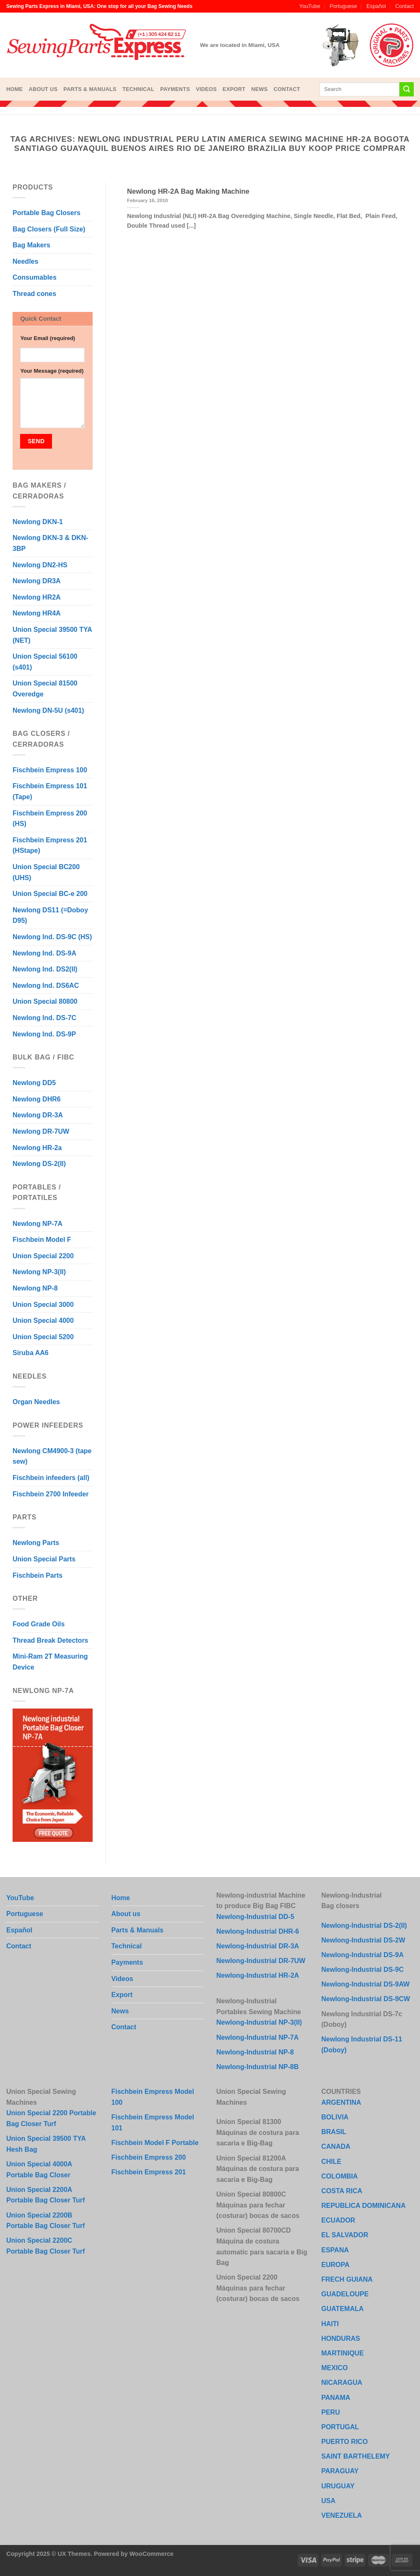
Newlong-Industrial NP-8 (255, 2052)
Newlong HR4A (37, 613)
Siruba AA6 (31, 1352)
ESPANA (335, 2250)
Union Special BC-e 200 (50, 893)
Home (14, 89)
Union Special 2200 (43, 1255)
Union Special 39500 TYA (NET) (52, 635)
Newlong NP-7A (37, 1223)
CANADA (335, 2146)
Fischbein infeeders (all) (51, 1477)
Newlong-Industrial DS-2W (363, 1940)
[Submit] (406, 89)
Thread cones (34, 293)
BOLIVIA (335, 2117)
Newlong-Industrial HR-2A (257, 1975)
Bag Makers (31, 245)
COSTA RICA (342, 2190)
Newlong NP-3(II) (39, 1271)
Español (376, 6)
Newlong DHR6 (37, 1099)
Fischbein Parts (37, 1575)
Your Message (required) (51, 371)
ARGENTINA (341, 2102)
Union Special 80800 (45, 1001)
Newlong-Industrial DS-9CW (365, 1998)
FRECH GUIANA (347, 2279)
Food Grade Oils (39, 1624)
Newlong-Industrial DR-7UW (260, 1960)
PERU (330, 2412)
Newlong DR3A (37, 580)
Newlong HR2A (37, 597)
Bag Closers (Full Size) (49, 229)
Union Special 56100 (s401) (45, 662)
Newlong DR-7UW (41, 1131)
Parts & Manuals (90, 89)
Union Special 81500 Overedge (45, 689)
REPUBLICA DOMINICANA (363, 2205)
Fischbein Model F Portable (155, 2142)
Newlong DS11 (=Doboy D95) (50, 915)
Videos (206, 89)
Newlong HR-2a (37, 1147)
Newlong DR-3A (38, 1115)
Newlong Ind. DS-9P (44, 1034)
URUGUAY (338, 2486)
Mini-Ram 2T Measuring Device (50, 1662)
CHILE (331, 2161)
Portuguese (343, 6)
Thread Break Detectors (50, 1640)
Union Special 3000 (43, 1304)
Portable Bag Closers (46, 212)
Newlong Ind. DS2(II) (45, 969)
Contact (404, 6)
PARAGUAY (340, 2471)
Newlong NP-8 (35, 1288)
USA (328, 2500)
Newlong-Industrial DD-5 (255, 1916)
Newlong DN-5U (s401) (48, 710)
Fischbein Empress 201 (148, 2172)
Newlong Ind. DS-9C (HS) (52, 936)
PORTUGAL (340, 2427)
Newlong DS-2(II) (39, 1163)
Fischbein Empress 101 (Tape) (50, 791)
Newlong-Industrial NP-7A (257, 2037)
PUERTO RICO (344, 2441)
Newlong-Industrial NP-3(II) (259, 2022)
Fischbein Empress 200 (148, 2157)
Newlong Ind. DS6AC (46, 985)
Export (234, 89)
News (259, 89)
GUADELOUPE (345, 2294)
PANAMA (335, 2397)
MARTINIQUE (342, 2353)
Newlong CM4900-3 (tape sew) (52, 1456)
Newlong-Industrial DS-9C (362, 1969)
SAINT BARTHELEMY (355, 2456)
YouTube (309, 6)
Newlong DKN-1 (38, 521)
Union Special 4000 (43, 1320)
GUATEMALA (342, 2308)
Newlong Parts (36, 1542)
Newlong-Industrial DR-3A (257, 1946)
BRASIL (334, 2131)
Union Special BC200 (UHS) (46, 872)
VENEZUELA (341, 2515)
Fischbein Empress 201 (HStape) (50, 845)
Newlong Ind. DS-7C (44, 1017)
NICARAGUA (342, 2382)
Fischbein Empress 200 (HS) (50, 819)
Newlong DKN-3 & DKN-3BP (50, 543)
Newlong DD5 (34, 1082)
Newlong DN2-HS (40, 565)
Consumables (35, 277)
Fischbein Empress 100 (50, 770)
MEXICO (334, 2367)
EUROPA (335, 2264)
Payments (175, 89)
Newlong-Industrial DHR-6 (257, 1931)
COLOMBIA (339, 2176)
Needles (25, 261)
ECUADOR (338, 2220)
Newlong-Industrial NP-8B (257, 2066)
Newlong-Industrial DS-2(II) (364, 1925)
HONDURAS (340, 2338)
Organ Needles (36, 1401)
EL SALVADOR (344, 2234)
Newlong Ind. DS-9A (44, 953)
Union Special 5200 (43, 1336)
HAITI (330, 2323)
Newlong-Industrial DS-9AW (365, 1984)
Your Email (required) (47, 338)
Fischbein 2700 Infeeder (50, 1494)
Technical (138, 89)
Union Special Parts (44, 1559)
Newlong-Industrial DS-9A (362, 1954)
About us (43, 89)
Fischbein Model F (42, 1239)
